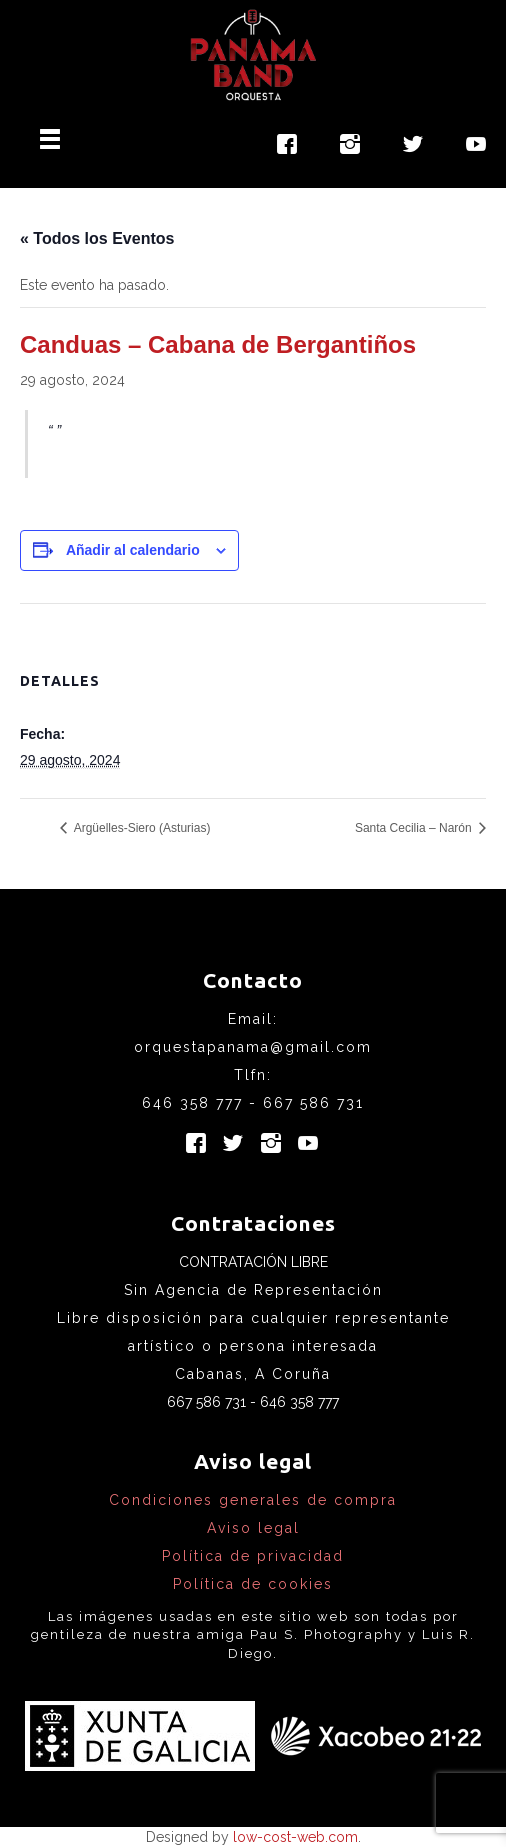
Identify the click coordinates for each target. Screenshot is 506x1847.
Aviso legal (253, 1528)
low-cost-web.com (295, 1837)
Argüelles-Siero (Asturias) (140, 828)
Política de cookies (253, 1584)
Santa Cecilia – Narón (415, 828)
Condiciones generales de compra (253, 1500)
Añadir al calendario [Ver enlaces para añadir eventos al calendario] (133, 550)
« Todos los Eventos (97, 238)
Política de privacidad (253, 1556)
